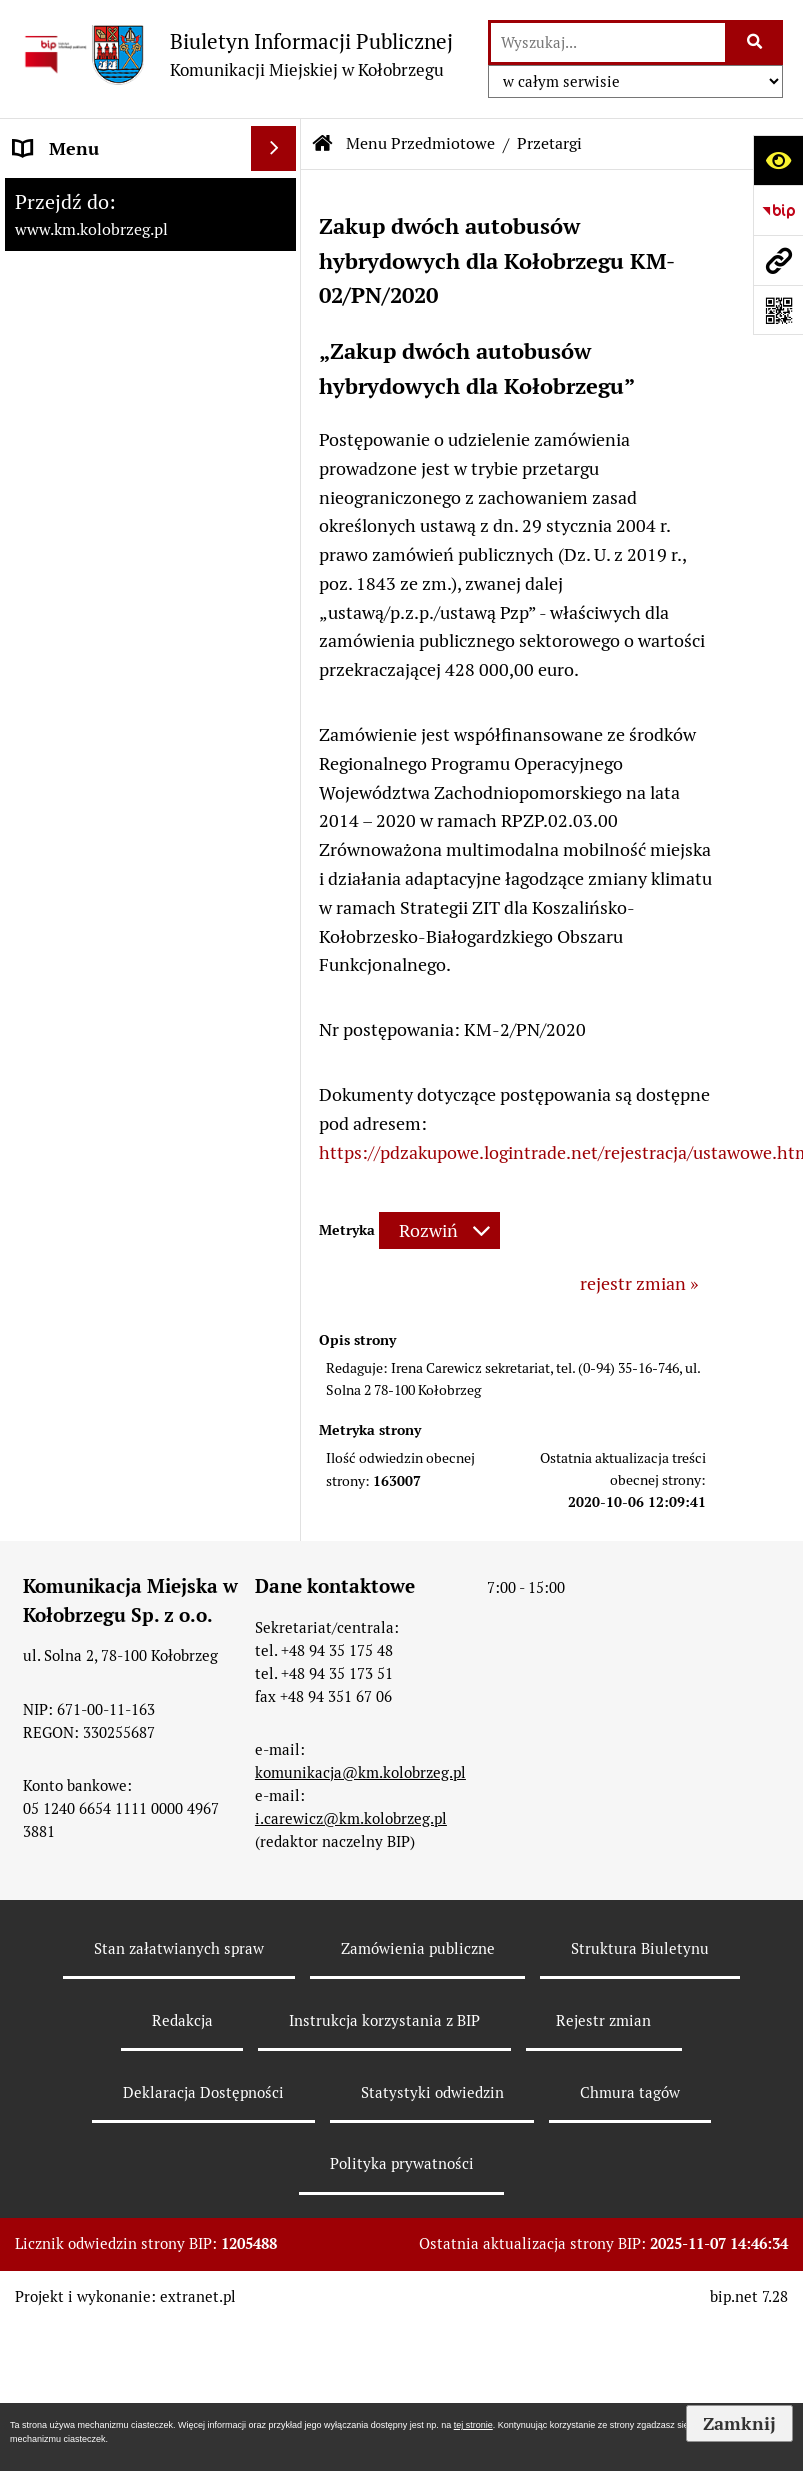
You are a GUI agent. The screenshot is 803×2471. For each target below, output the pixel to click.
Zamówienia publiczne (418, 1948)
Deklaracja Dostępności (203, 2092)
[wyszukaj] (608, 42)
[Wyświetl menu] (273, 148)
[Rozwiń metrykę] (439, 1230)
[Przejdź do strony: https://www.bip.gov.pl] (778, 210)
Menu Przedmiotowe (420, 143)
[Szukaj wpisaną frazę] (755, 42)
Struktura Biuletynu (640, 1948)
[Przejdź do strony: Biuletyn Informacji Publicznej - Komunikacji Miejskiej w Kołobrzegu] (236, 54)
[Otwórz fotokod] (778, 310)
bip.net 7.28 (749, 2296)
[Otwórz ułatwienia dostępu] (778, 160)
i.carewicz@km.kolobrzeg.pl (351, 1818)
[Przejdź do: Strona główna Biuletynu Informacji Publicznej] (323, 144)
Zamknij (739, 2423)
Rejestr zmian (603, 2020)
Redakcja (182, 2020)
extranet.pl (198, 2296)
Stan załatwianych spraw (179, 1948)
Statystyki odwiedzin (432, 2092)
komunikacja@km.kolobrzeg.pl (360, 1772)
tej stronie (473, 2425)
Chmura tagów (630, 2092)
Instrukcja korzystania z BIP (384, 2020)
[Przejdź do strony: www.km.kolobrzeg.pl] (778, 260)
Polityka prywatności (402, 2163)
